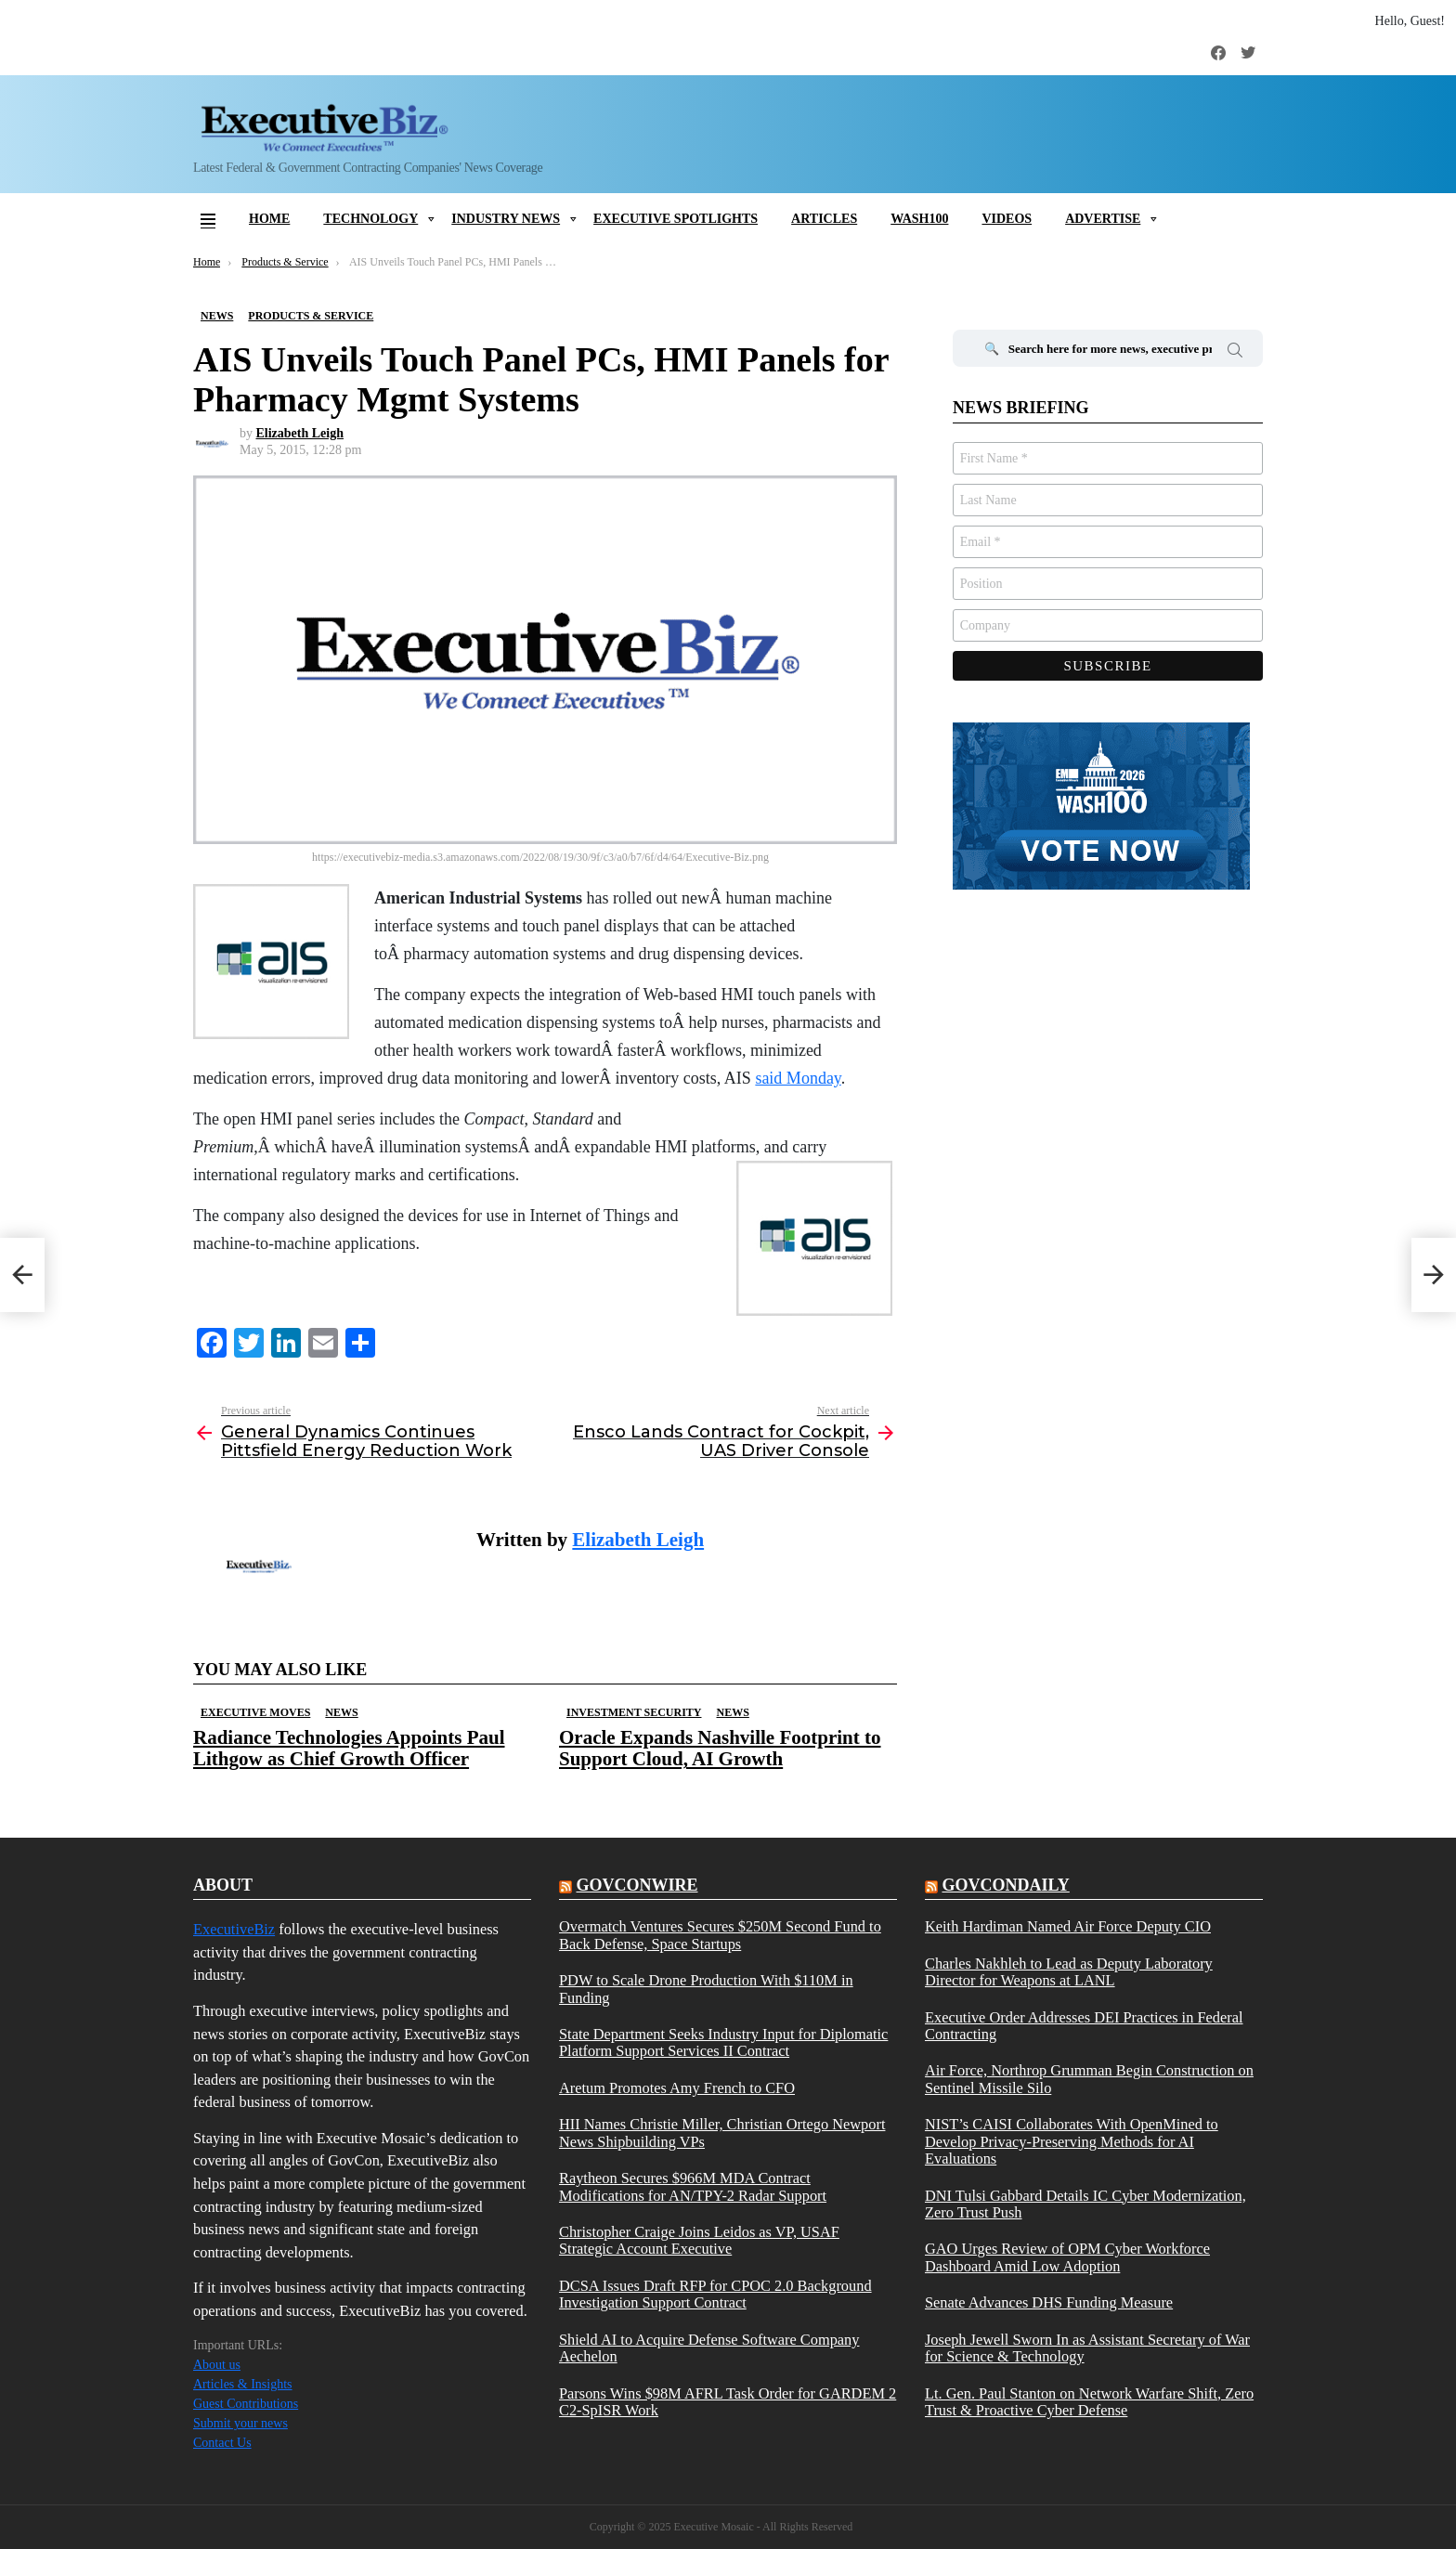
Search (1235, 352)
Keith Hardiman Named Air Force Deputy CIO (1068, 1926)
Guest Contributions (245, 2404)
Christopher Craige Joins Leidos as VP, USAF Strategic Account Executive (699, 2240)
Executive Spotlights (675, 219)
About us (216, 2365)
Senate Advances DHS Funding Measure (1049, 2303)
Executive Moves (255, 1712)
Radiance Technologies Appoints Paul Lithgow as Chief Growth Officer (349, 1748)
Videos (1007, 219)
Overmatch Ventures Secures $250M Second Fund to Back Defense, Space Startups (720, 1935)
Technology (370, 219)
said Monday (797, 1078)
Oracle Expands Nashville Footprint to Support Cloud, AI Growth (720, 1748)
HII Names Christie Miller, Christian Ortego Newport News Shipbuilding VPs (722, 2133)
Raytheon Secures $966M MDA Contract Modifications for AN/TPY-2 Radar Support (692, 2187)
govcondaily (1005, 1885)
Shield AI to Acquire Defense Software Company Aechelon (709, 2348)
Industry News (505, 219)
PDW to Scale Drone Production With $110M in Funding (706, 1989)
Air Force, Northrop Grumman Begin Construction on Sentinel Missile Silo (1089, 2079)
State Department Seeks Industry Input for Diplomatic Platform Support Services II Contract (723, 2043)
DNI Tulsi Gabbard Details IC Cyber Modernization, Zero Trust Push (1085, 2204)
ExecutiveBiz (234, 1929)
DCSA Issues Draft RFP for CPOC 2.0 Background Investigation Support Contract (715, 2294)
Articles (824, 219)
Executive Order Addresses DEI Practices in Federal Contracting (1084, 2026)
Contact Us (222, 2443)
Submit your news (240, 2423)
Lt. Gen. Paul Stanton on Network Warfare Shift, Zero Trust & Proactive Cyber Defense (1089, 2402)
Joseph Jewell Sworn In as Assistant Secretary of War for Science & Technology (1087, 2348)
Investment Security (633, 1712)
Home (269, 219)
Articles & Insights (242, 2384)
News (341, 1712)
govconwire (636, 1885)
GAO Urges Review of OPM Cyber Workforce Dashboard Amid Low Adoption (1067, 2257)
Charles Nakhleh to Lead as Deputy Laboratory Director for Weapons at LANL (1069, 1972)
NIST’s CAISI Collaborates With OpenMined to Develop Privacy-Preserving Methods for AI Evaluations (1071, 2141)
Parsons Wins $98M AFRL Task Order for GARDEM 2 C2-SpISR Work (727, 2402)
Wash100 (919, 219)
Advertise (1102, 219)
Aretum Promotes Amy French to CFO (677, 2088)
